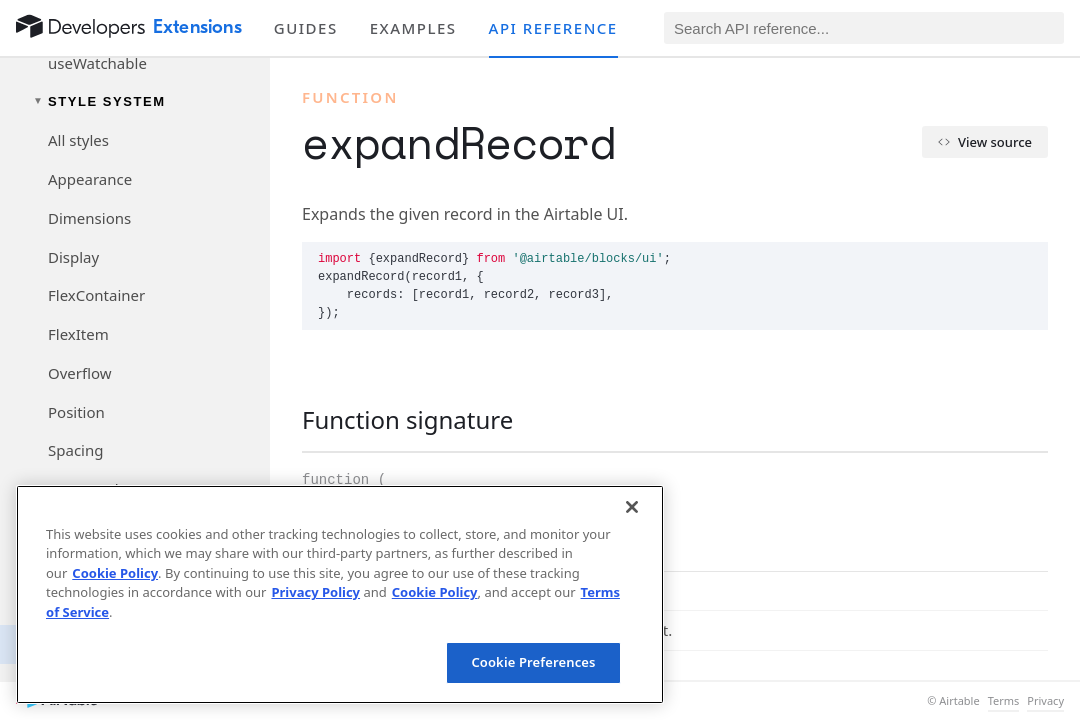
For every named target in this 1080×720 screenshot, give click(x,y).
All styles (78, 140)
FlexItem (78, 334)
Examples (413, 28)
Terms (1004, 701)
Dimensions (89, 218)
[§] (286, 420)
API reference (553, 28)
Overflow (80, 373)
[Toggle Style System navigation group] (135, 101)
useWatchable (97, 63)
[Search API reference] (864, 28)
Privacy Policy (315, 592)
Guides (306, 28)
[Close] (632, 507)
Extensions (197, 27)
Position (76, 412)
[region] (340, 594)
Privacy (1045, 701)
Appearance (90, 179)
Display (73, 257)
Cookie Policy (115, 573)
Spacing (75, 450)
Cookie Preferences (533, 662)
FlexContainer (96, 295)
